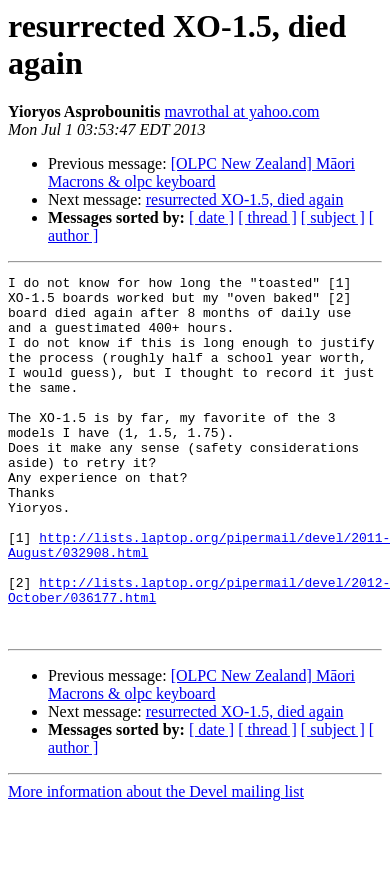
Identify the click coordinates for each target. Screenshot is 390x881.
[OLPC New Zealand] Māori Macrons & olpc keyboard (201, 172)
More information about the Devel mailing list (156, 863)
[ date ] (211, 217)
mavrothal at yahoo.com (241, 111)
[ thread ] (267, 217)
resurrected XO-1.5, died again (245, 199)
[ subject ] (333, 217)
